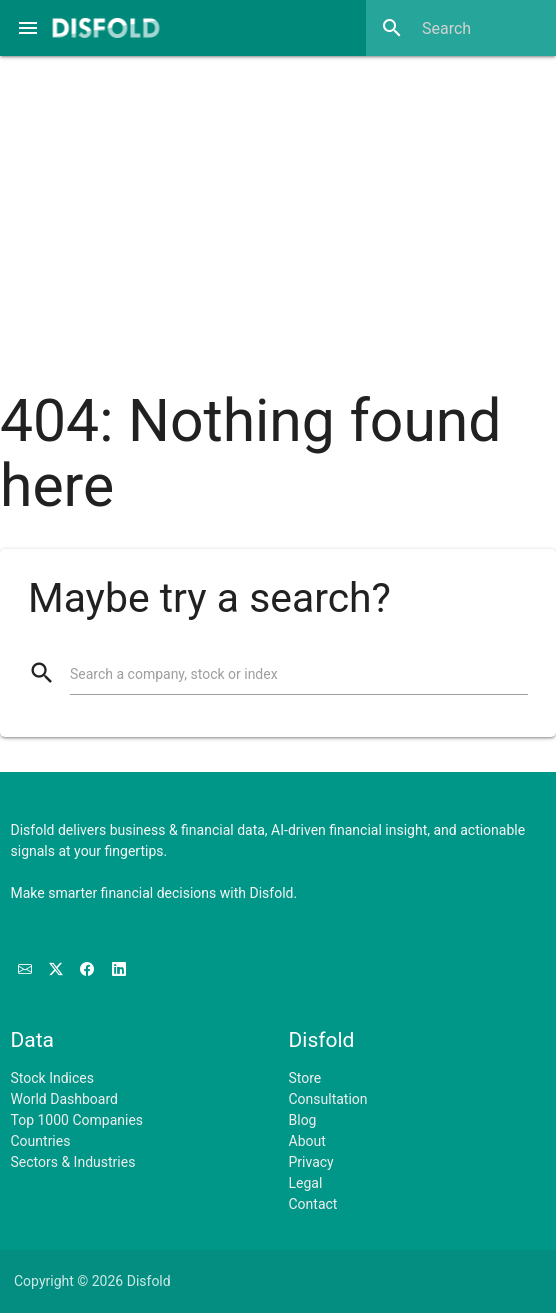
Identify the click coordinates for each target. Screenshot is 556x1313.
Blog (303, 1120)
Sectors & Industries (73, 1162)
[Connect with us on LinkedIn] (119, 970)
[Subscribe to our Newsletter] (26, 970)
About (307, 1141)
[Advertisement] (278, 210)
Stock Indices (52, 1078)
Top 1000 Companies (77, 1120)
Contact (313, 1204)
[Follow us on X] (57, 970)
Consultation (328, 1099)
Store (305, 1078)
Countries (41, 1141)
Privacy (311, 1162)
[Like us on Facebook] (88, 970)
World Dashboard (64, 1099)
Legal (306, 1183)
